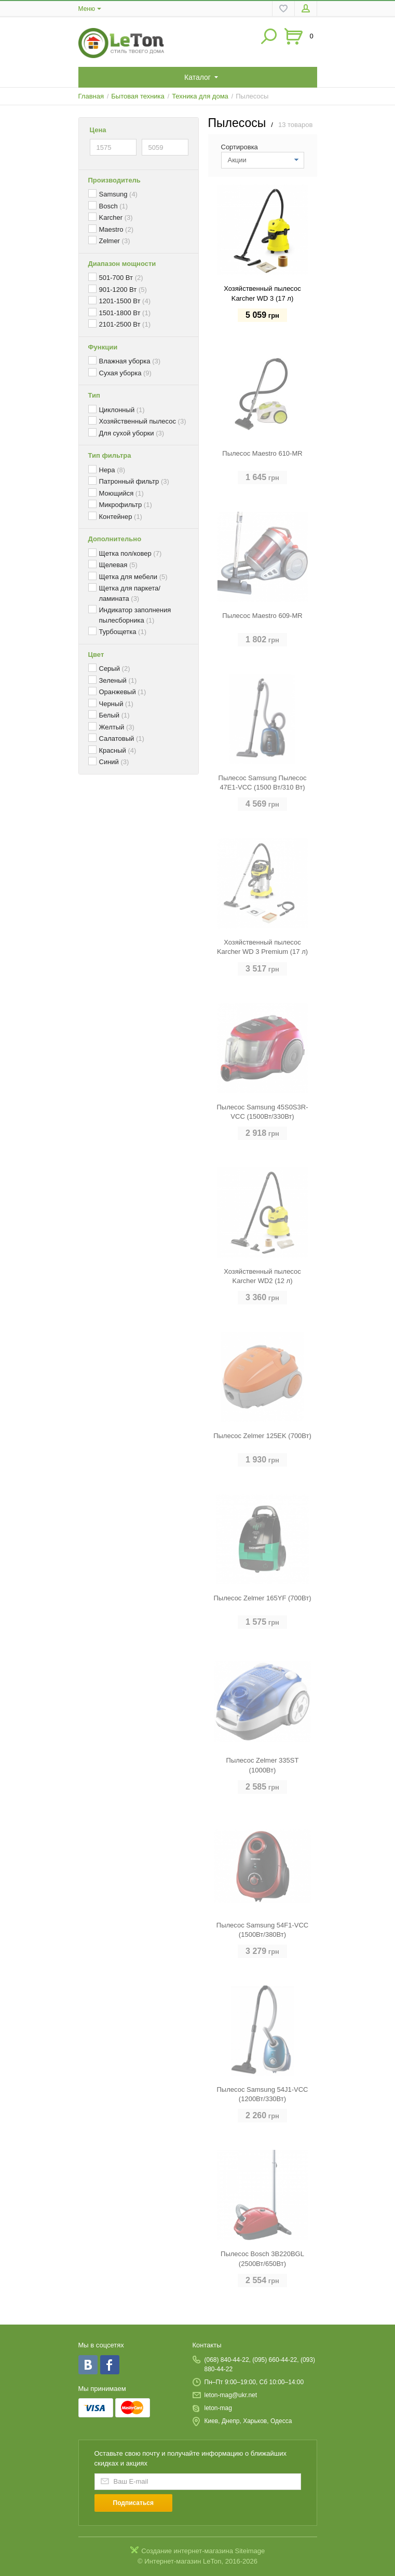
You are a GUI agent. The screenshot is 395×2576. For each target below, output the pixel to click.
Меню (86, 8)
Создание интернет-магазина (187, 2551)
